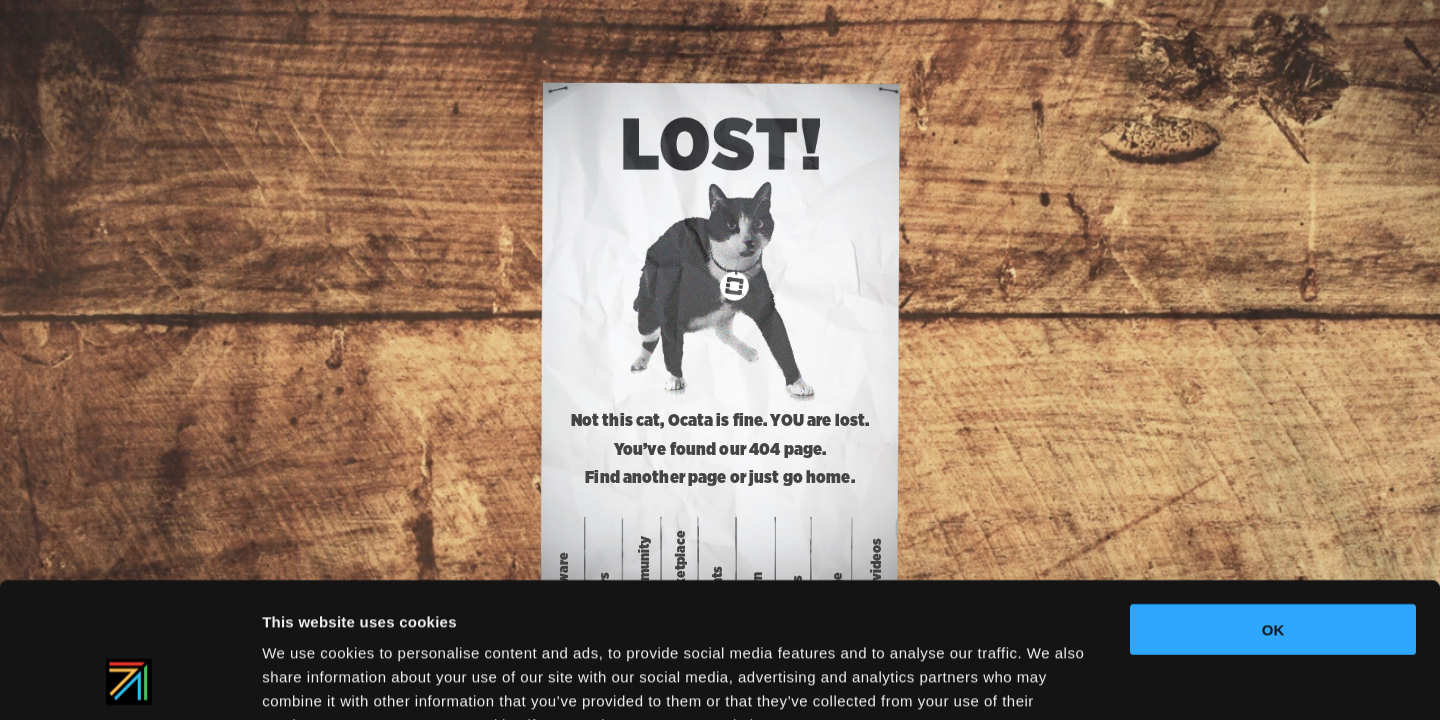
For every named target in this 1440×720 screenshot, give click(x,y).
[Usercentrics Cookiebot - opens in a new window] (129, 681)
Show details (1049, 680)
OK (1273, 504)
